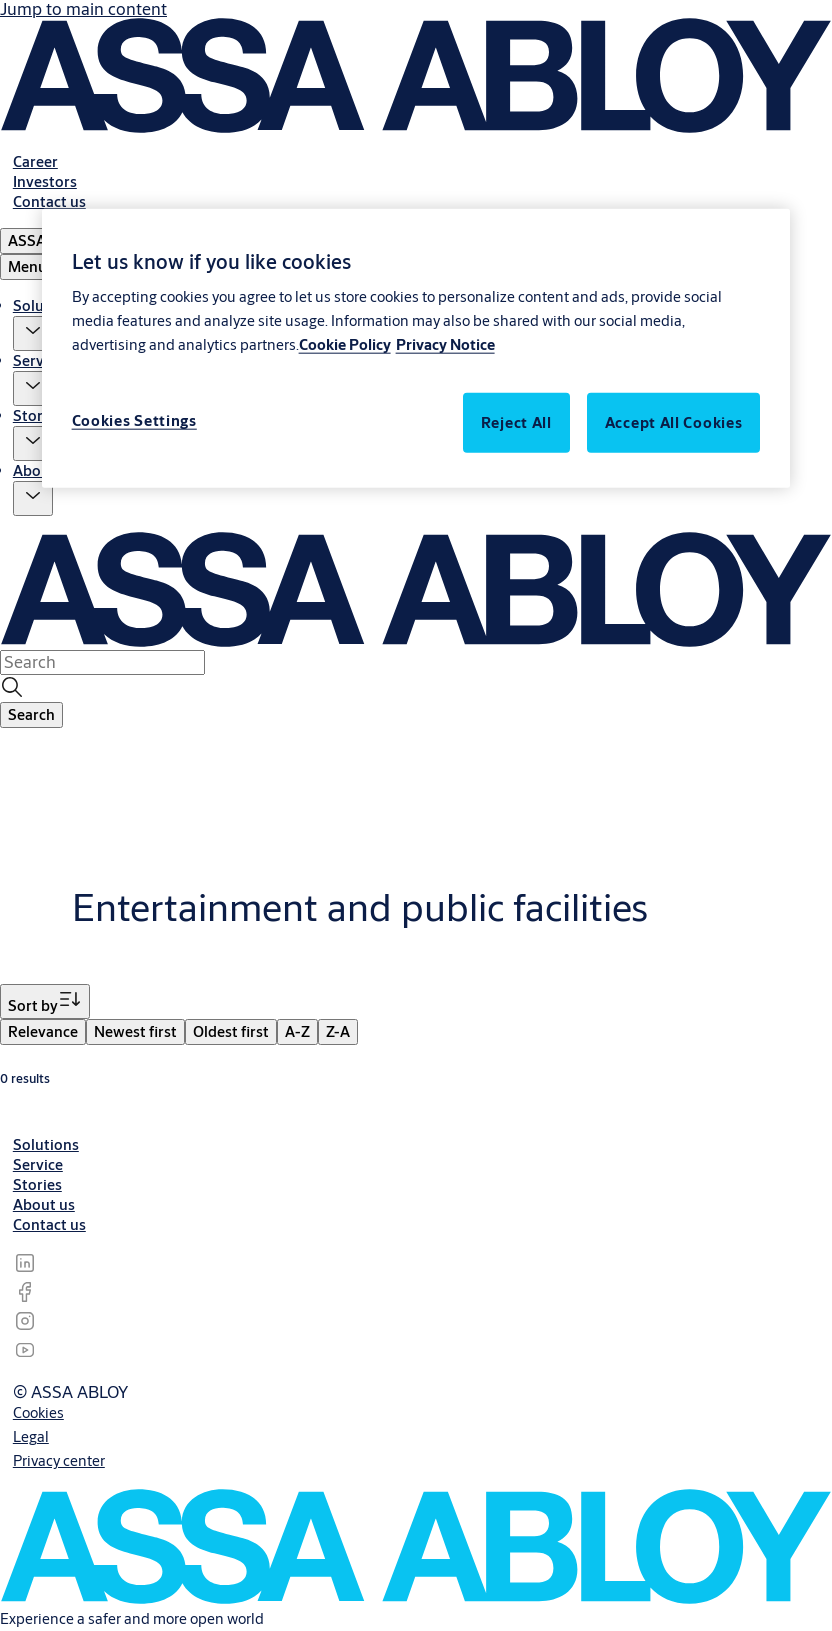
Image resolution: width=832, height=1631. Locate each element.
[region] (416, 347)
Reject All (516, 422)
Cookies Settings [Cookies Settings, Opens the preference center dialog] (134, 420)
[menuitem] (43, 1032)
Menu (27, 266)
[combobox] (102, 662)
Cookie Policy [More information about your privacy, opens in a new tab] (345, 344)
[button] (33, 333)
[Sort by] (45, 1001)
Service (38, 360)
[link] (35, 161)
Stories (37, 415)
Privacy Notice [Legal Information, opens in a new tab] (445, 344)
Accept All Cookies (674, 422)
